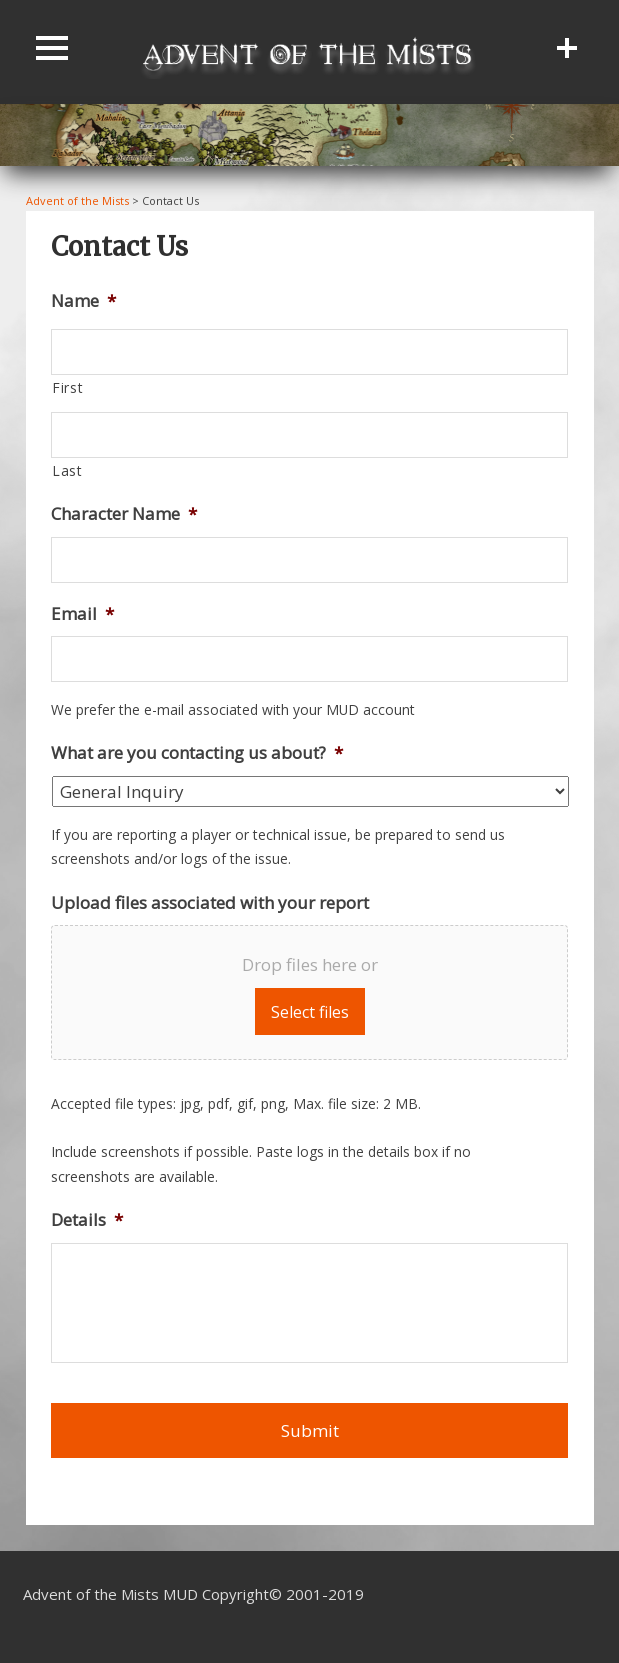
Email (82, 614)
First (67, 387)
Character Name (124, 514)
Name (83, 301)
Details (87, 1220)
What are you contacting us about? (197, 753)
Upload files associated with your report (210, 903)
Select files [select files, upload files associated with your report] (310, 1012)
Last (67, 470)
